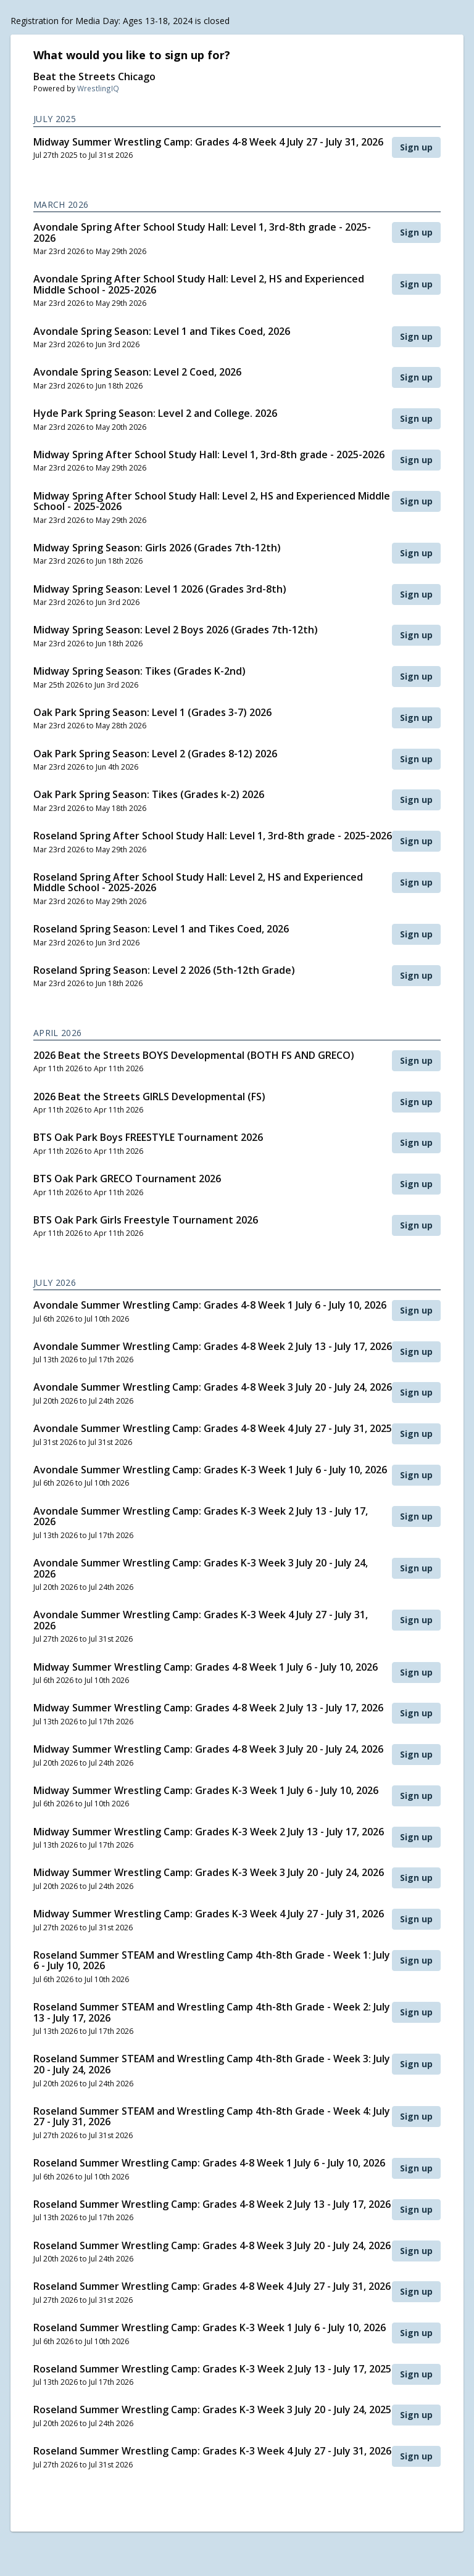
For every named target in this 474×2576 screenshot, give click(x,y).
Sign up (416, 147)
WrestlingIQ (98, 88)
